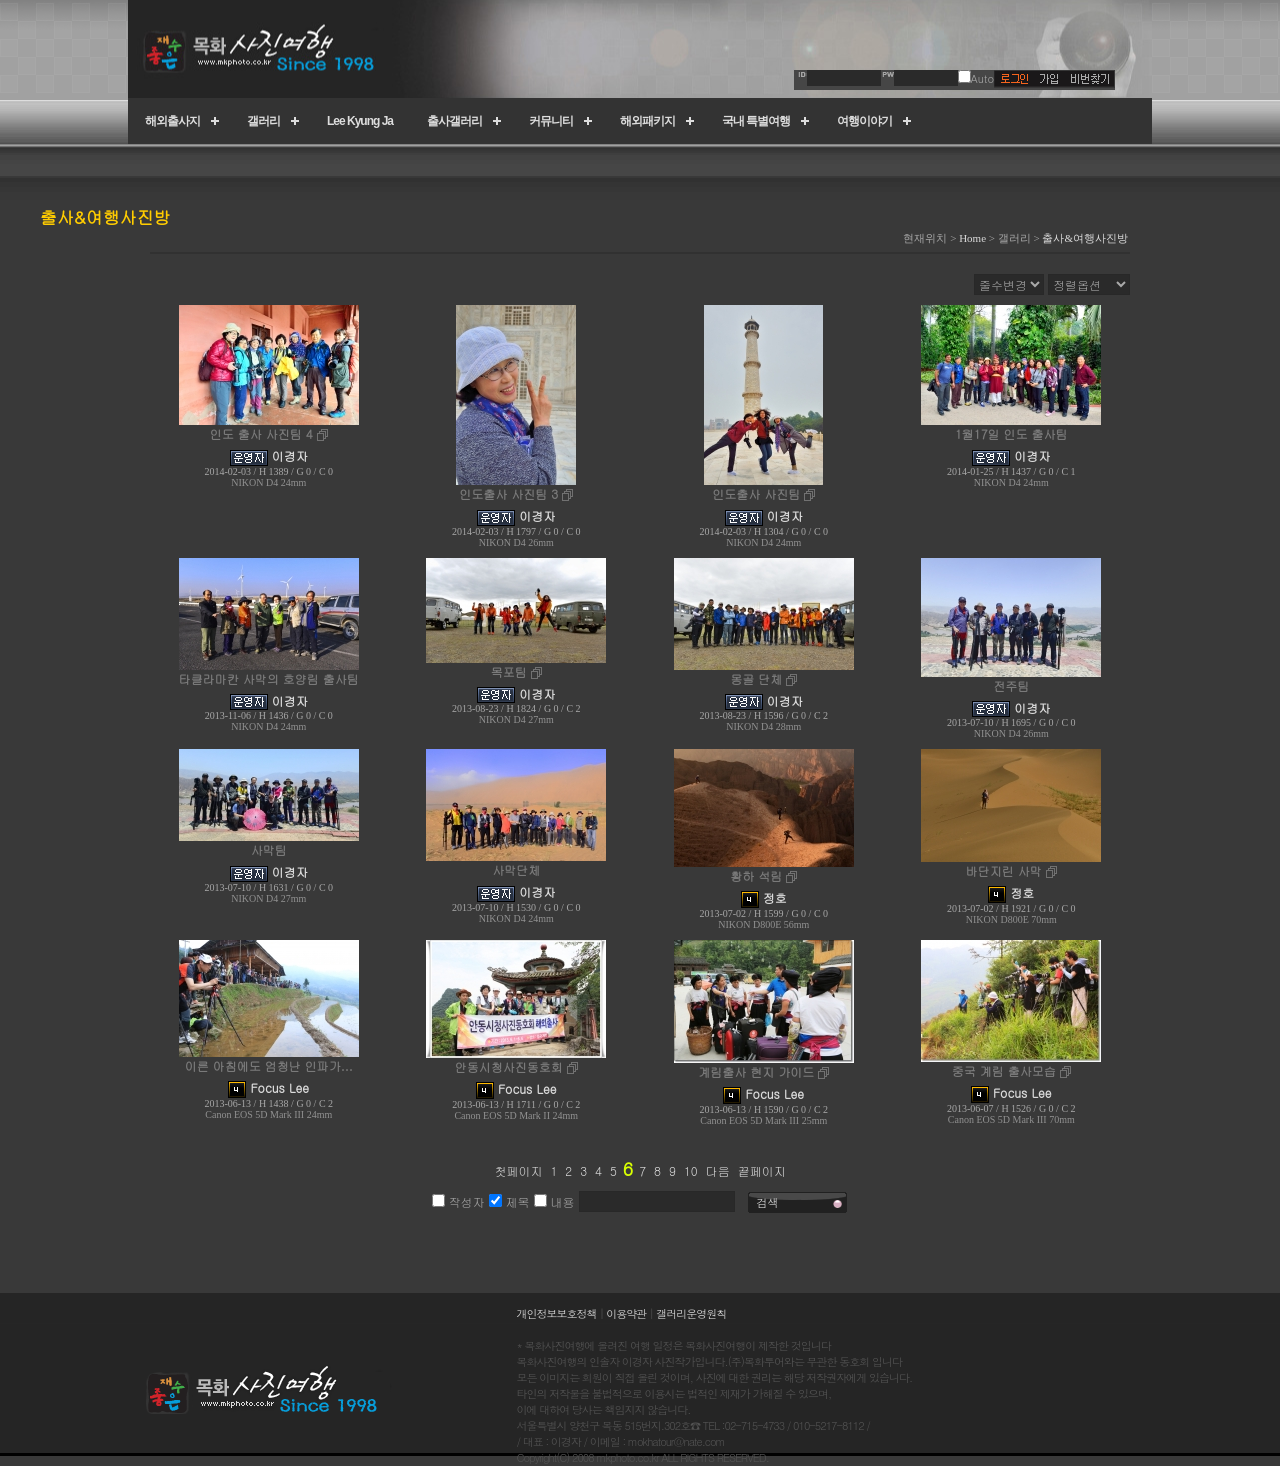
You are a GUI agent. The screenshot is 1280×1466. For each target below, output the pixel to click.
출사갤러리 (454, 121)
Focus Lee (279, 1087)
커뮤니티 (551, 121)
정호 (775, 897)
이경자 (290, 455)
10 (691, 1170)
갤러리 (263, 121)
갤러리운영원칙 (691, 1313)
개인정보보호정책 (557, 1313)
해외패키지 (647, 121)
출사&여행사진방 (1085, 238)
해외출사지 (172, 121)
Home (972, 238)
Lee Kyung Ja (360, 121)
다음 (718, 1170)
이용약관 (626, 1313)
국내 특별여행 (756, 121)
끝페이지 (762, 1170)
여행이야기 (864, 121)
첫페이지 (518, 1170)
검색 (768, 1202)
